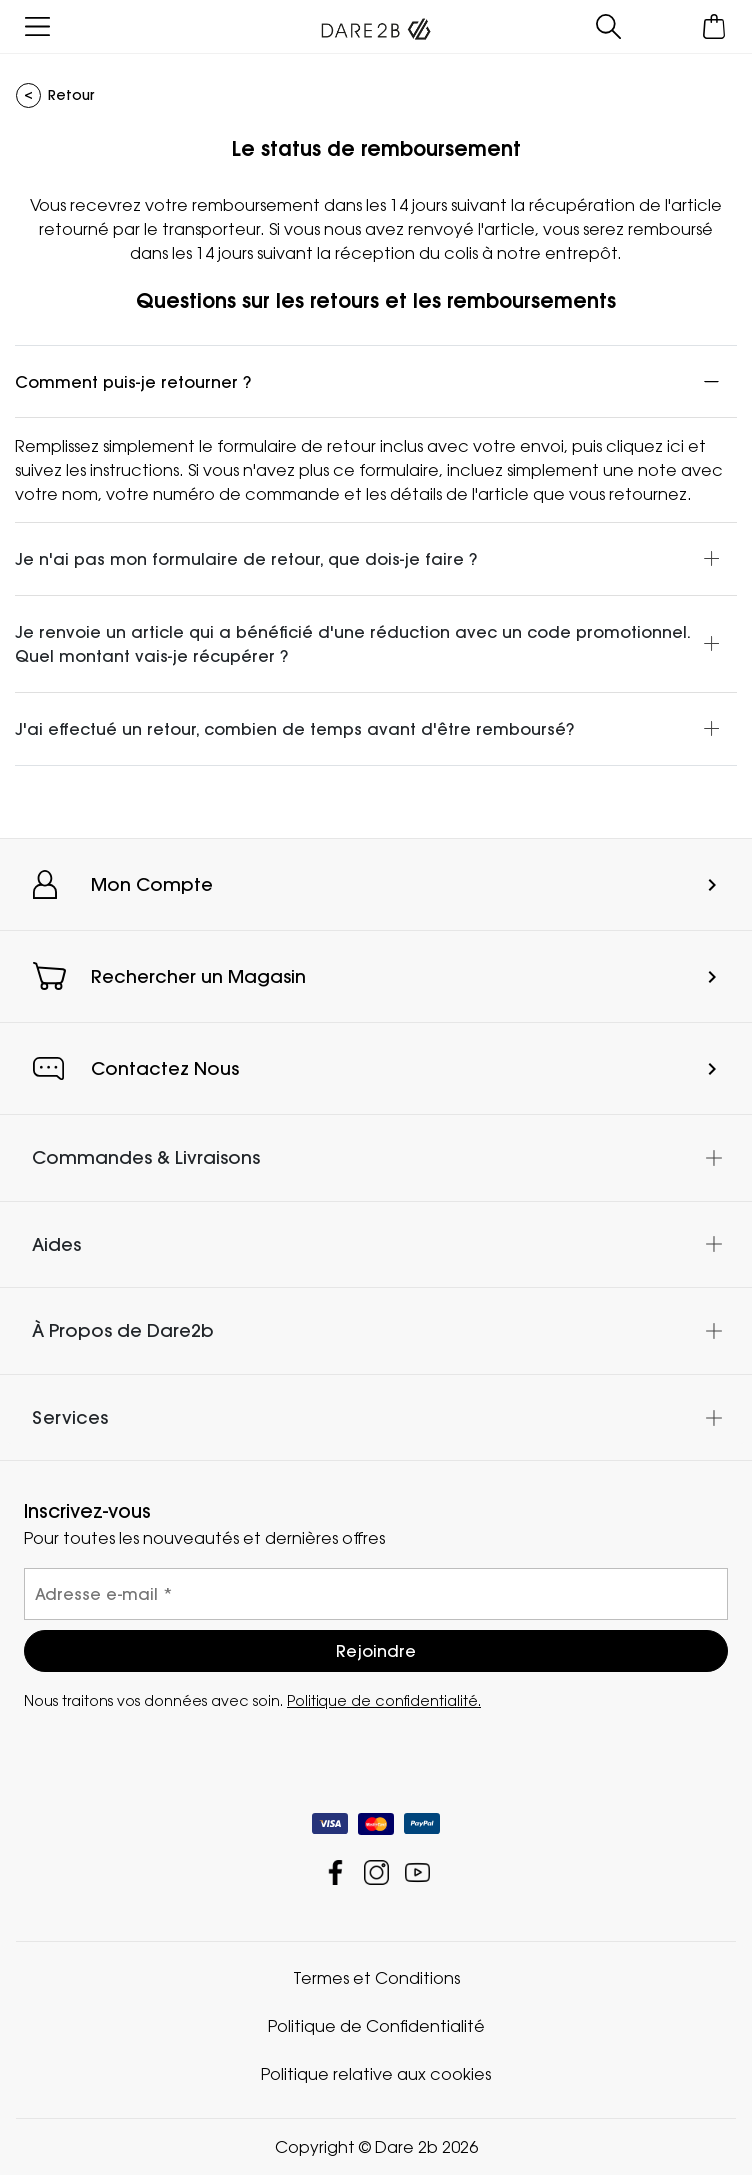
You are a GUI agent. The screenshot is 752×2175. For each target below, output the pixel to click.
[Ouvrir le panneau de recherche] (608, 26)
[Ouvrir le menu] (37, 26)
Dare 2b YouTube (417, 1872)
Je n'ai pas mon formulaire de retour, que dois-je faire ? (246, 559)
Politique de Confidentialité (376, 2026)
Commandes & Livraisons (146, 1157)
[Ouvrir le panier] (714, 26)
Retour (71, 95)
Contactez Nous (165, 1068)
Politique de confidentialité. (384, 1700)
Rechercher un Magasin (198, 976)
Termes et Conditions (376, 1978)
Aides (56, 1244)
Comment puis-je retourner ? (133, 382)
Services (70, 1417)
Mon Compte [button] (152, 884)
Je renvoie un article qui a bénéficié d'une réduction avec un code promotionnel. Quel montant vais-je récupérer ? (353, 644)
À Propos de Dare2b (123, 1330)
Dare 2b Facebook (335, 1872)
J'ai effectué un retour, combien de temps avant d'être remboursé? (294, 729)
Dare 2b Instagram (376, 1872)
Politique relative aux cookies (376, 2074)
